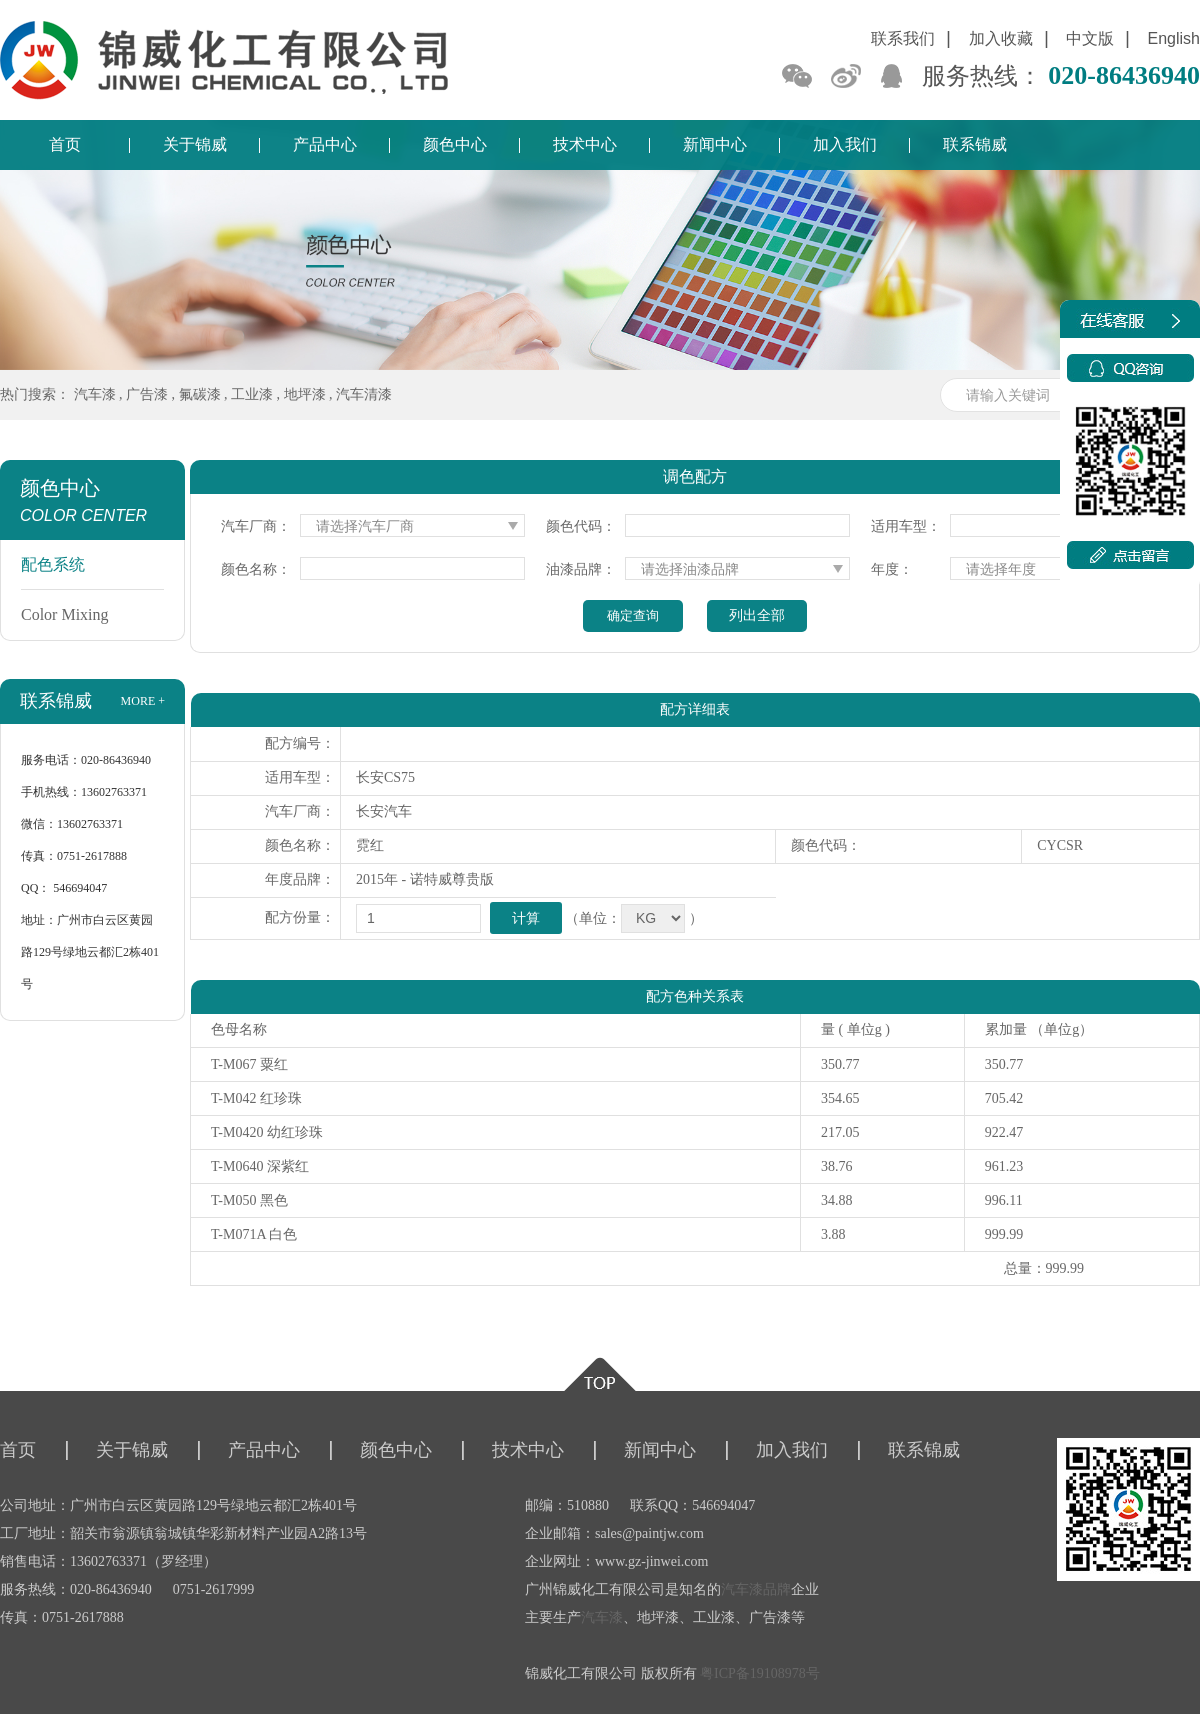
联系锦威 (975, 144)
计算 (526, 918)
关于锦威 (195, 144)
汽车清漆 (364, 394)
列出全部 (757, 615)
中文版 (1090, 38)
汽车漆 (95, 394)
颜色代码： (581, 526)
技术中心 (585, 144)
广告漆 (147, 394)
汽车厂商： (256, 526)
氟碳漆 (200, 394)
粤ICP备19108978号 (760, 1673)
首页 (65, 144)
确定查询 (633, 615)
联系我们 (903, 38)
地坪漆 (305, 394)
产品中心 (325, 144)
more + (143, 701)
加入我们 (845, 144)
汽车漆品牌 (756, 1589)
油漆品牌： (581, 569)
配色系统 (53, 564)
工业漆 (252, 394)
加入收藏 (1001, 38)
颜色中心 (455, 144)
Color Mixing (65, 614)
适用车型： (906, 526)
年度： (892, 569)
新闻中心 (715, 144)
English (1174, 38)
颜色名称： (256, 569)
